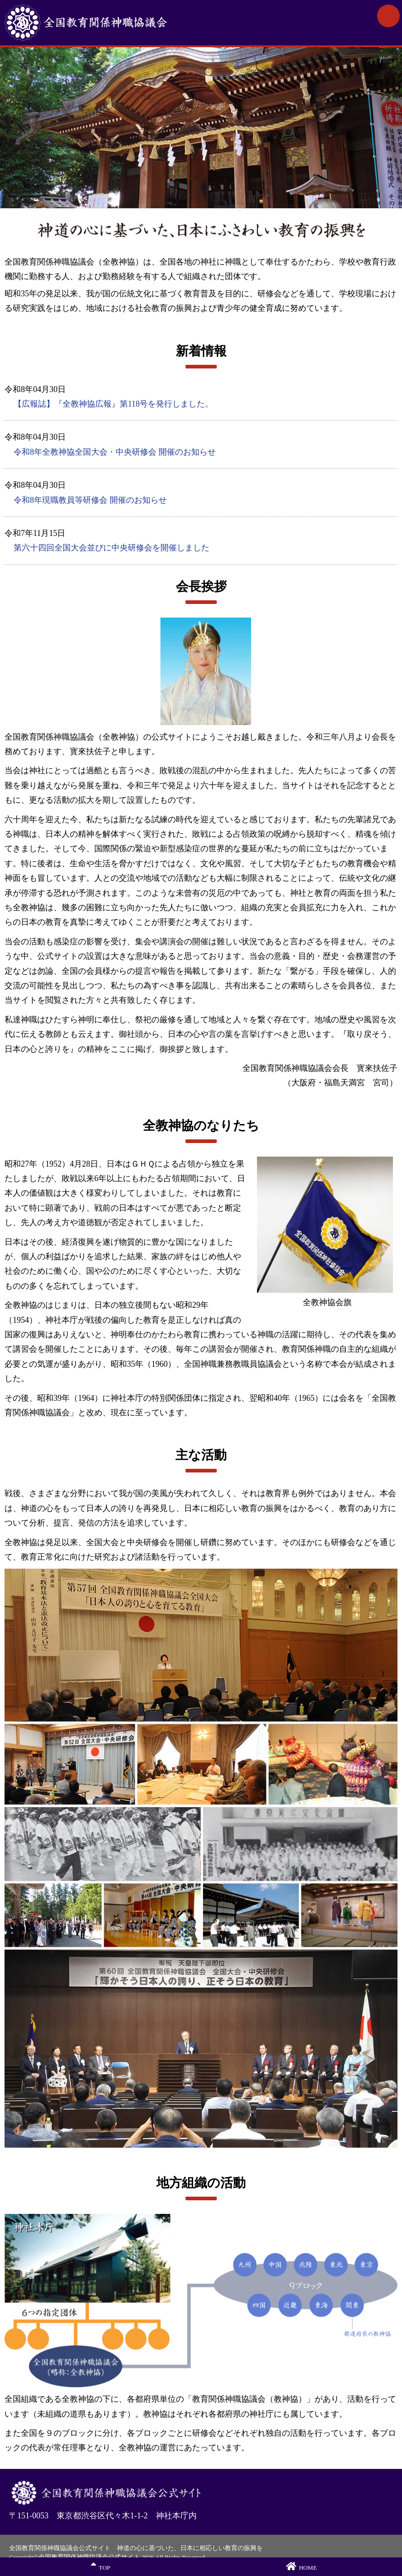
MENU (388, 16)
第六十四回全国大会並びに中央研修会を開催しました (111, 547)
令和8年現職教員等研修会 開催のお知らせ (90, 500)
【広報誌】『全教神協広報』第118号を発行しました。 (113, 403)
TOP (100, 2566)
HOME (301, 2566)
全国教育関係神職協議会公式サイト (118, 23)
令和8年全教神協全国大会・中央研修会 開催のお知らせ (115, 451)
